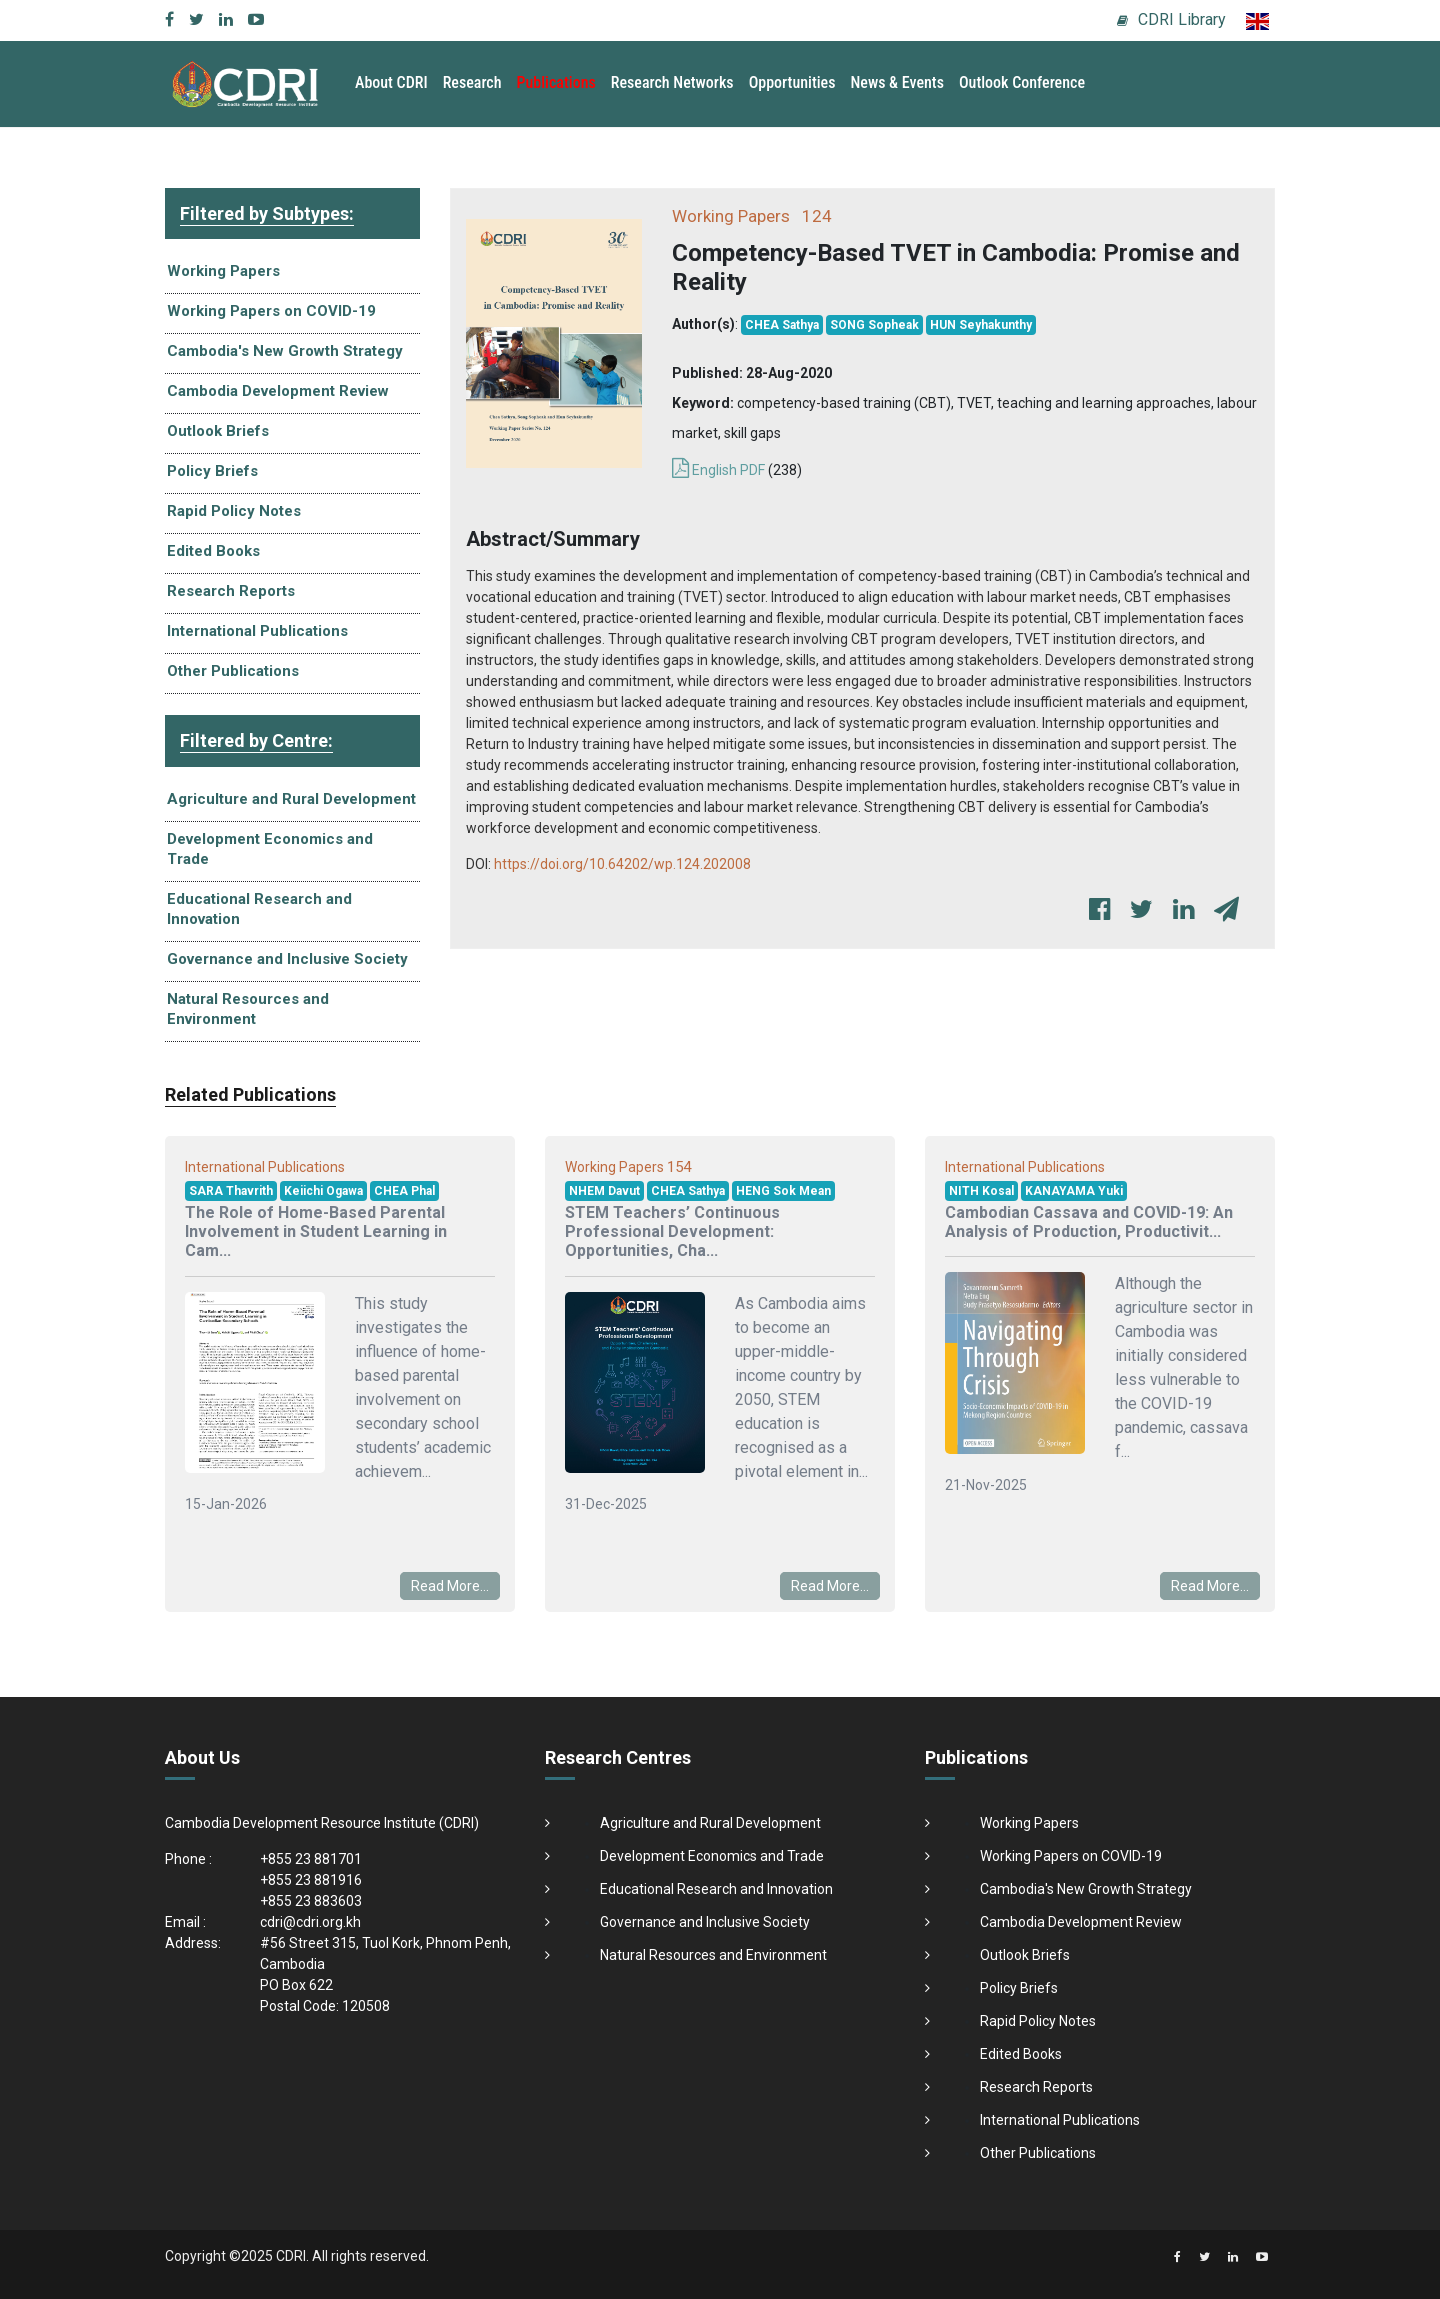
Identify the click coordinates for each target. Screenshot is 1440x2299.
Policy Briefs (212, 471)
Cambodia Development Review (278, 391)
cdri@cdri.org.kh (310, 1922)
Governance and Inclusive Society (287, 959)
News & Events (896, 82)
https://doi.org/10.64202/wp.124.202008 (622, 864)
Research (472, 82)
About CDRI (391, 82)
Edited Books (213, 551)
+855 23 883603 (311, 1901)
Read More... (450, 1586)
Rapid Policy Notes (234, 511)
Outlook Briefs (218, 431)
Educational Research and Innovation (259, 909)
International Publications (257, 631)
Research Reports (231, 591)
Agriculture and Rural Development (291, 799)
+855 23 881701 (311, 1859)
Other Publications (233, 671)
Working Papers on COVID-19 (271, 311)
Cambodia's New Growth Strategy (285, 351)
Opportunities (792, 82)
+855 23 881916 (311, 1880)
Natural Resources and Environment (248, 1009)
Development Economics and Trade (270, 849)
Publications (556, 82)
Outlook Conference (1022, 82)
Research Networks (672, 82)
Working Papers (223, 271)
